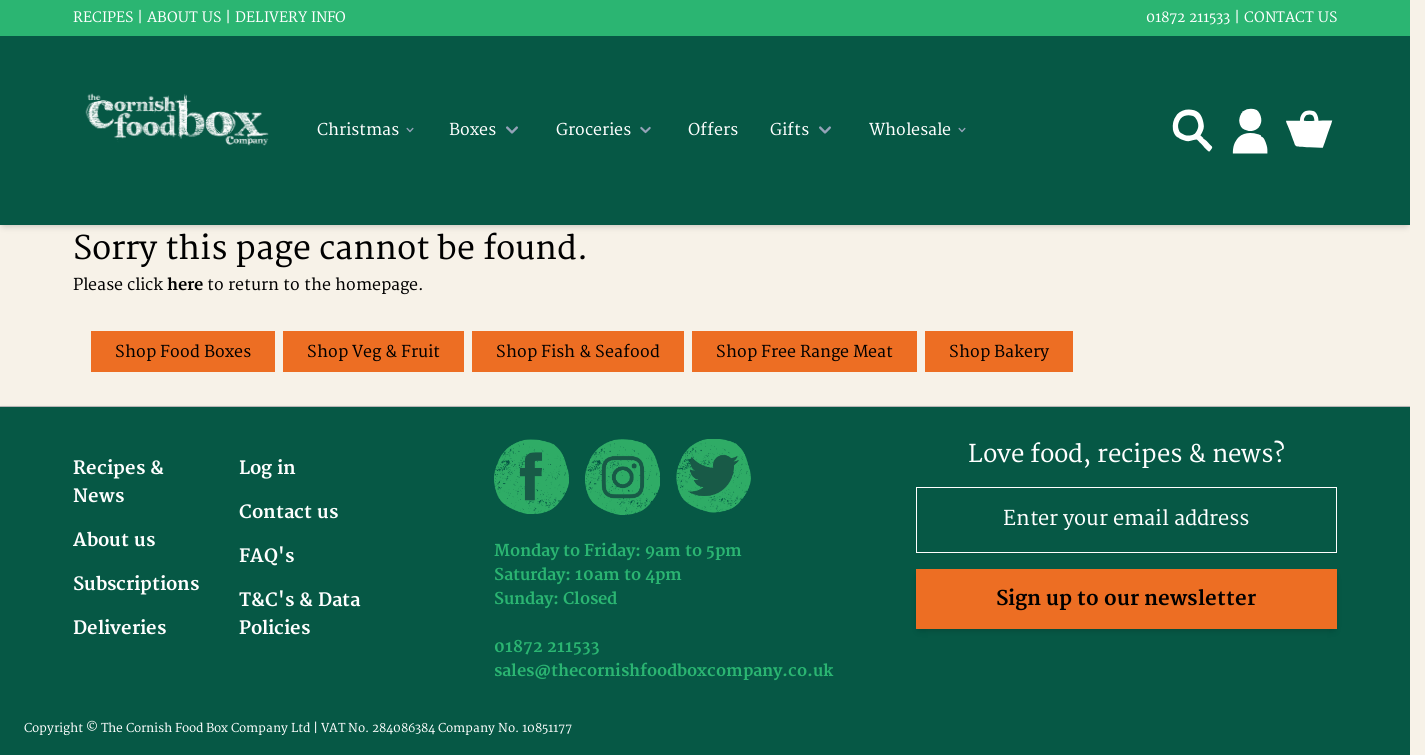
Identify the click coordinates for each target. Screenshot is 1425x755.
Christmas (367, 130)
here (185, 285)
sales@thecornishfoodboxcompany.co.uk (663, 671)
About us (184, 17)
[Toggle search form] (1193, 130)
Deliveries (119, 628)
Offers (713, 130)
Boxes (486, 130)
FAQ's (266, 556)
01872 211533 (1188, 17)
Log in (267, 468)
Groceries (606, 130)
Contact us (1290, 17)
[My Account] (1251, 130)
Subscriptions (136, 584)
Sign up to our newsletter (1126, 598)
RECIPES (103, 17)
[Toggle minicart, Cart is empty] (1309, 130)
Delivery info (290, 17)
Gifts (803, 130)
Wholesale (919, 130)
